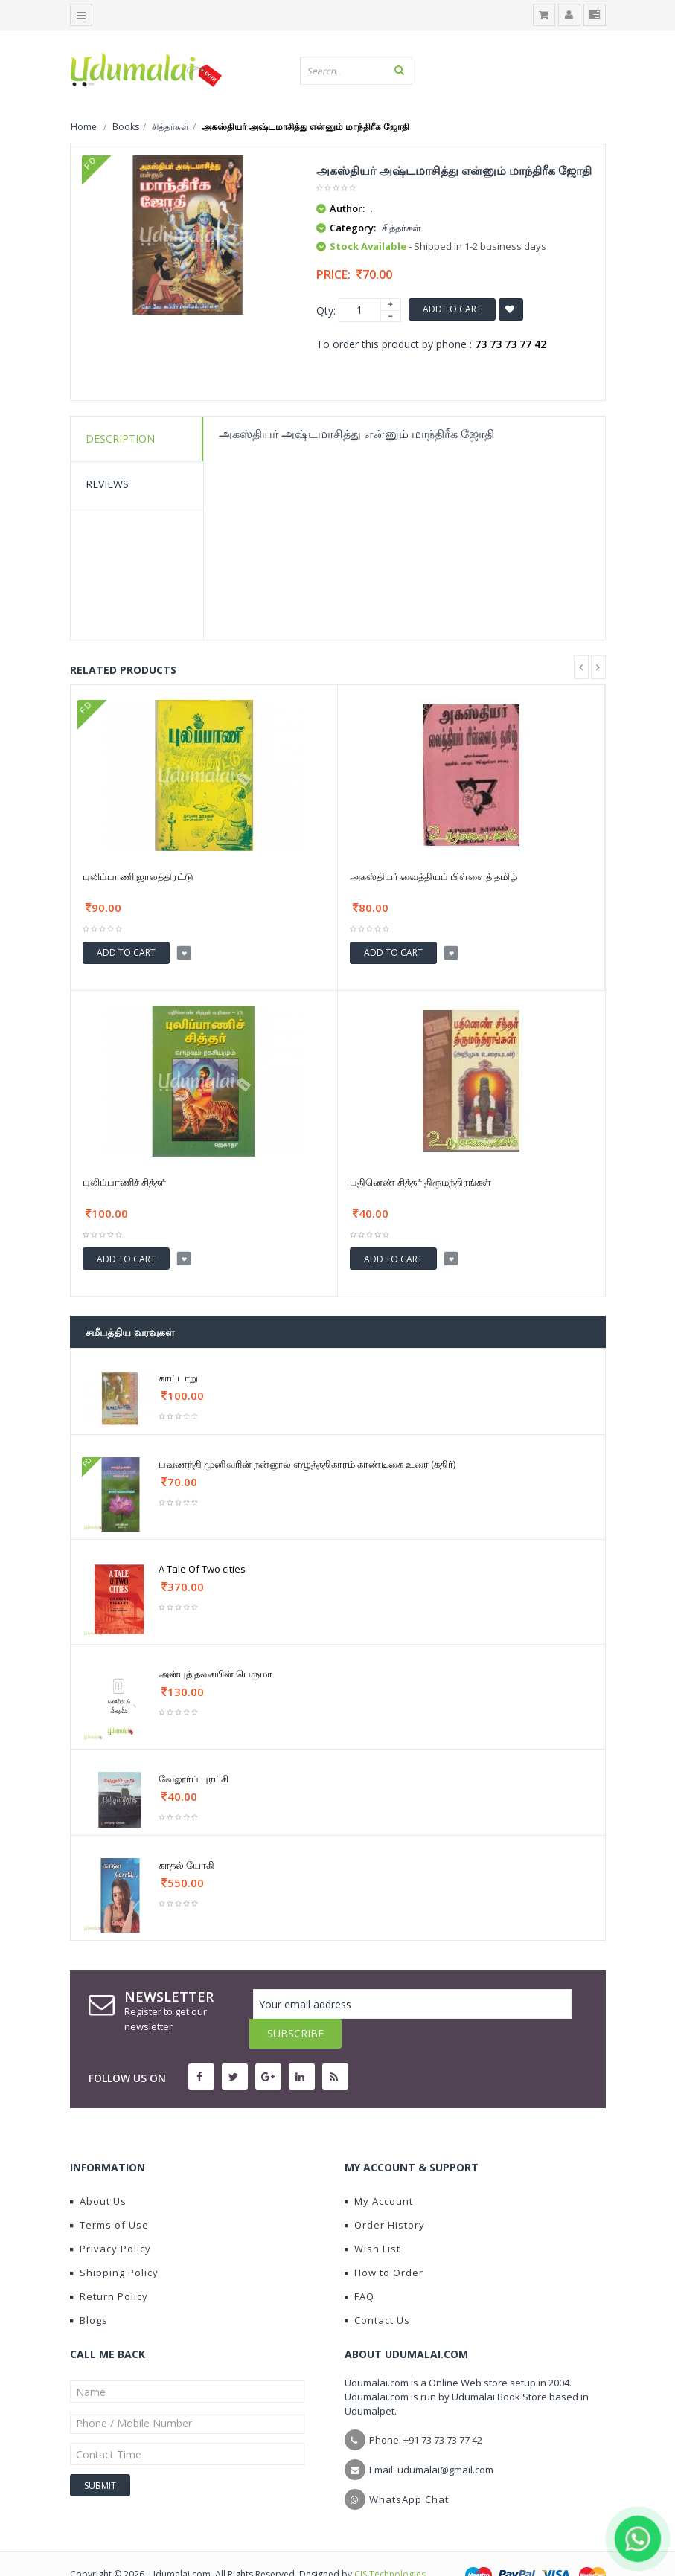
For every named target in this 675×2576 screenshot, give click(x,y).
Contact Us (377, 2290)
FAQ (359, 2266)
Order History (385, 2195)
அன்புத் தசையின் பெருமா (215, 1673)
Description (120, 438)
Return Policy (109, 2266)
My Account (379, 2171)
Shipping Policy (114, 2242)
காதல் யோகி (186, 1865)
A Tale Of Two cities (202, 1569)
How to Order (384, 2242)
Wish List (372, 2219)
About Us (98, 2171)
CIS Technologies (390, 2544)
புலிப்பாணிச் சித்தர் (124, 1182)
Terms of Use (109, 2195)
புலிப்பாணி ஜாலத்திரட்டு (138, 876)
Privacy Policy (110, 2219)
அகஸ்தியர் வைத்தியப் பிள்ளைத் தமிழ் (433, 876)
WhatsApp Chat (409, 2469)
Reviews (107, 484)
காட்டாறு (178, 1377)
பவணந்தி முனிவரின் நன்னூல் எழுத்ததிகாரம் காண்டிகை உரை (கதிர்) (307, 1464)
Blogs (89, 2290)
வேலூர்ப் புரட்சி (193, 1778)
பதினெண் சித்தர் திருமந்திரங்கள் (420, 1182)
